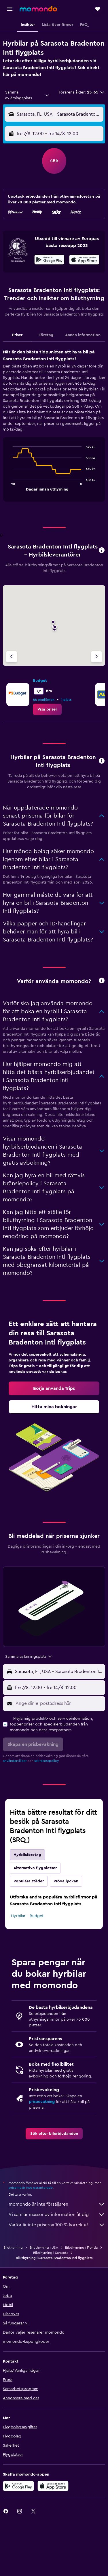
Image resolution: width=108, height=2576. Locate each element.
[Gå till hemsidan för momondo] (38, 8)
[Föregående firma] (11, 656)
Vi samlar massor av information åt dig (57, 2214)
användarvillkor (14, 1760)
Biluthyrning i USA (44, 2247)
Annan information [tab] (83, 335)
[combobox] (27, 95)
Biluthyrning (13, 2247)
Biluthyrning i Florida (81, 2247)
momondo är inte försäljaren (57, 2204)
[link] (47, 709)
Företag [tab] (46, 335)
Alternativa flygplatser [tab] (35, 1868)
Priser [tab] (17, 335)
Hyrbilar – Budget (27, 1916)
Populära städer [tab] (29, 1881)
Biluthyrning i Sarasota (50, 2252)
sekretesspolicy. (46, 1760)
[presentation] (84, 259)
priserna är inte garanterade (31, 2187)
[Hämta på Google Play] (49, 260)
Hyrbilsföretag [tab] (27, 1855)
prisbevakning (42, 2102)
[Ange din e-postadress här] (59, 1703)
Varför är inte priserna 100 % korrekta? (57, 2224)
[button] (9, 9)
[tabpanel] (54, 427)
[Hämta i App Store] (84, 260)
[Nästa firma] (96, 656)
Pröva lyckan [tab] (66, 1881)
